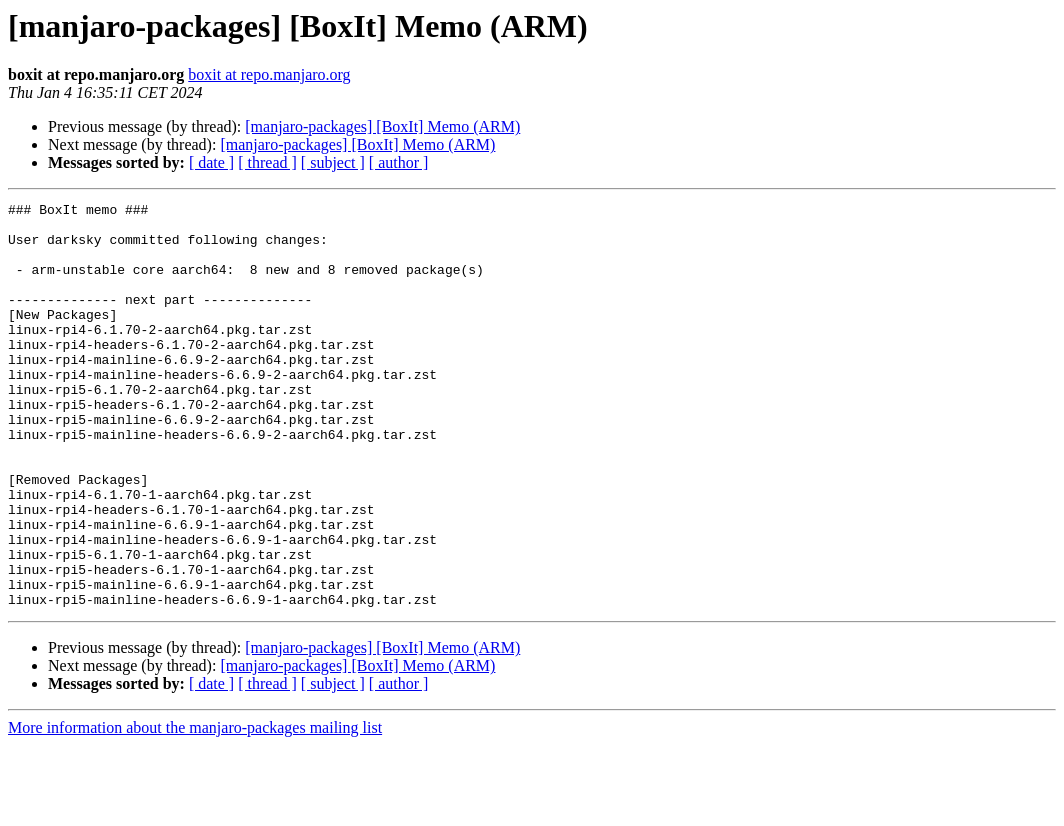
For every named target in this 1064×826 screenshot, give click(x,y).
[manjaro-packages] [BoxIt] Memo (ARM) (382, 126)
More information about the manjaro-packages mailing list (195, 808)
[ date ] (211, 162)
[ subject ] (333, 162)
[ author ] (399, 162)
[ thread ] (267, 162)
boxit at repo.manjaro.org (269, 74)
